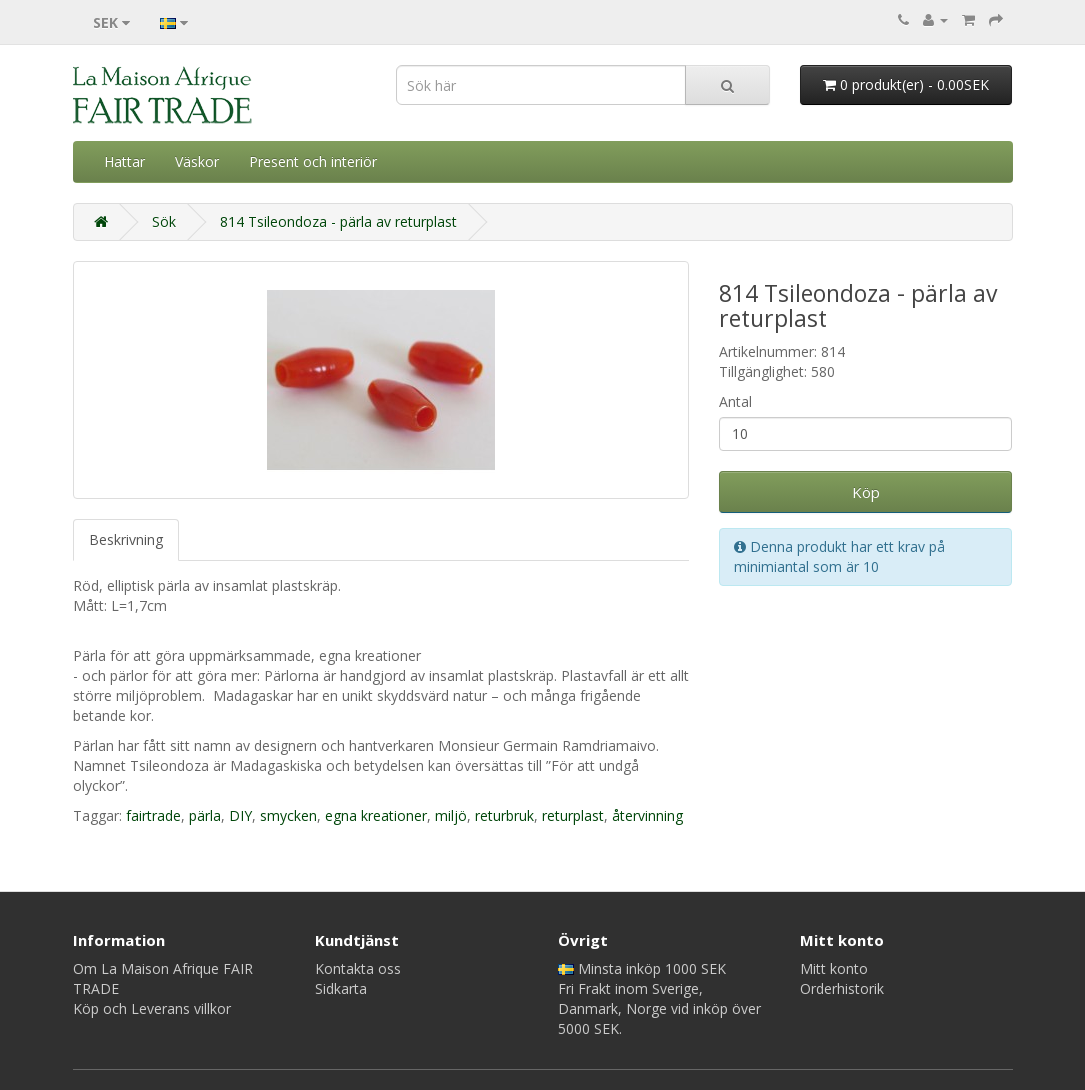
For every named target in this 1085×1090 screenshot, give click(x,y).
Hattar (124, 161)
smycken (288, 815)
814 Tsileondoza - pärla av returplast (338, 221)
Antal (735, 401)
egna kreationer (376, 815)
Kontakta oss (358, 968)
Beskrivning (126, 539)
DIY (240, 815)
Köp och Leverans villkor (152, 1008)
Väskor (197, 161)
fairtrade (153, 815)
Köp (866, 492)
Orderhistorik (842, 988)
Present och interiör (313, 161)
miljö (451, 815)
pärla (205, 815)
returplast (573, 815)
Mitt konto (834, 968)
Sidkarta (341, 988)
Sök (164, 221)
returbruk (504, 815)
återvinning (647, 815)
